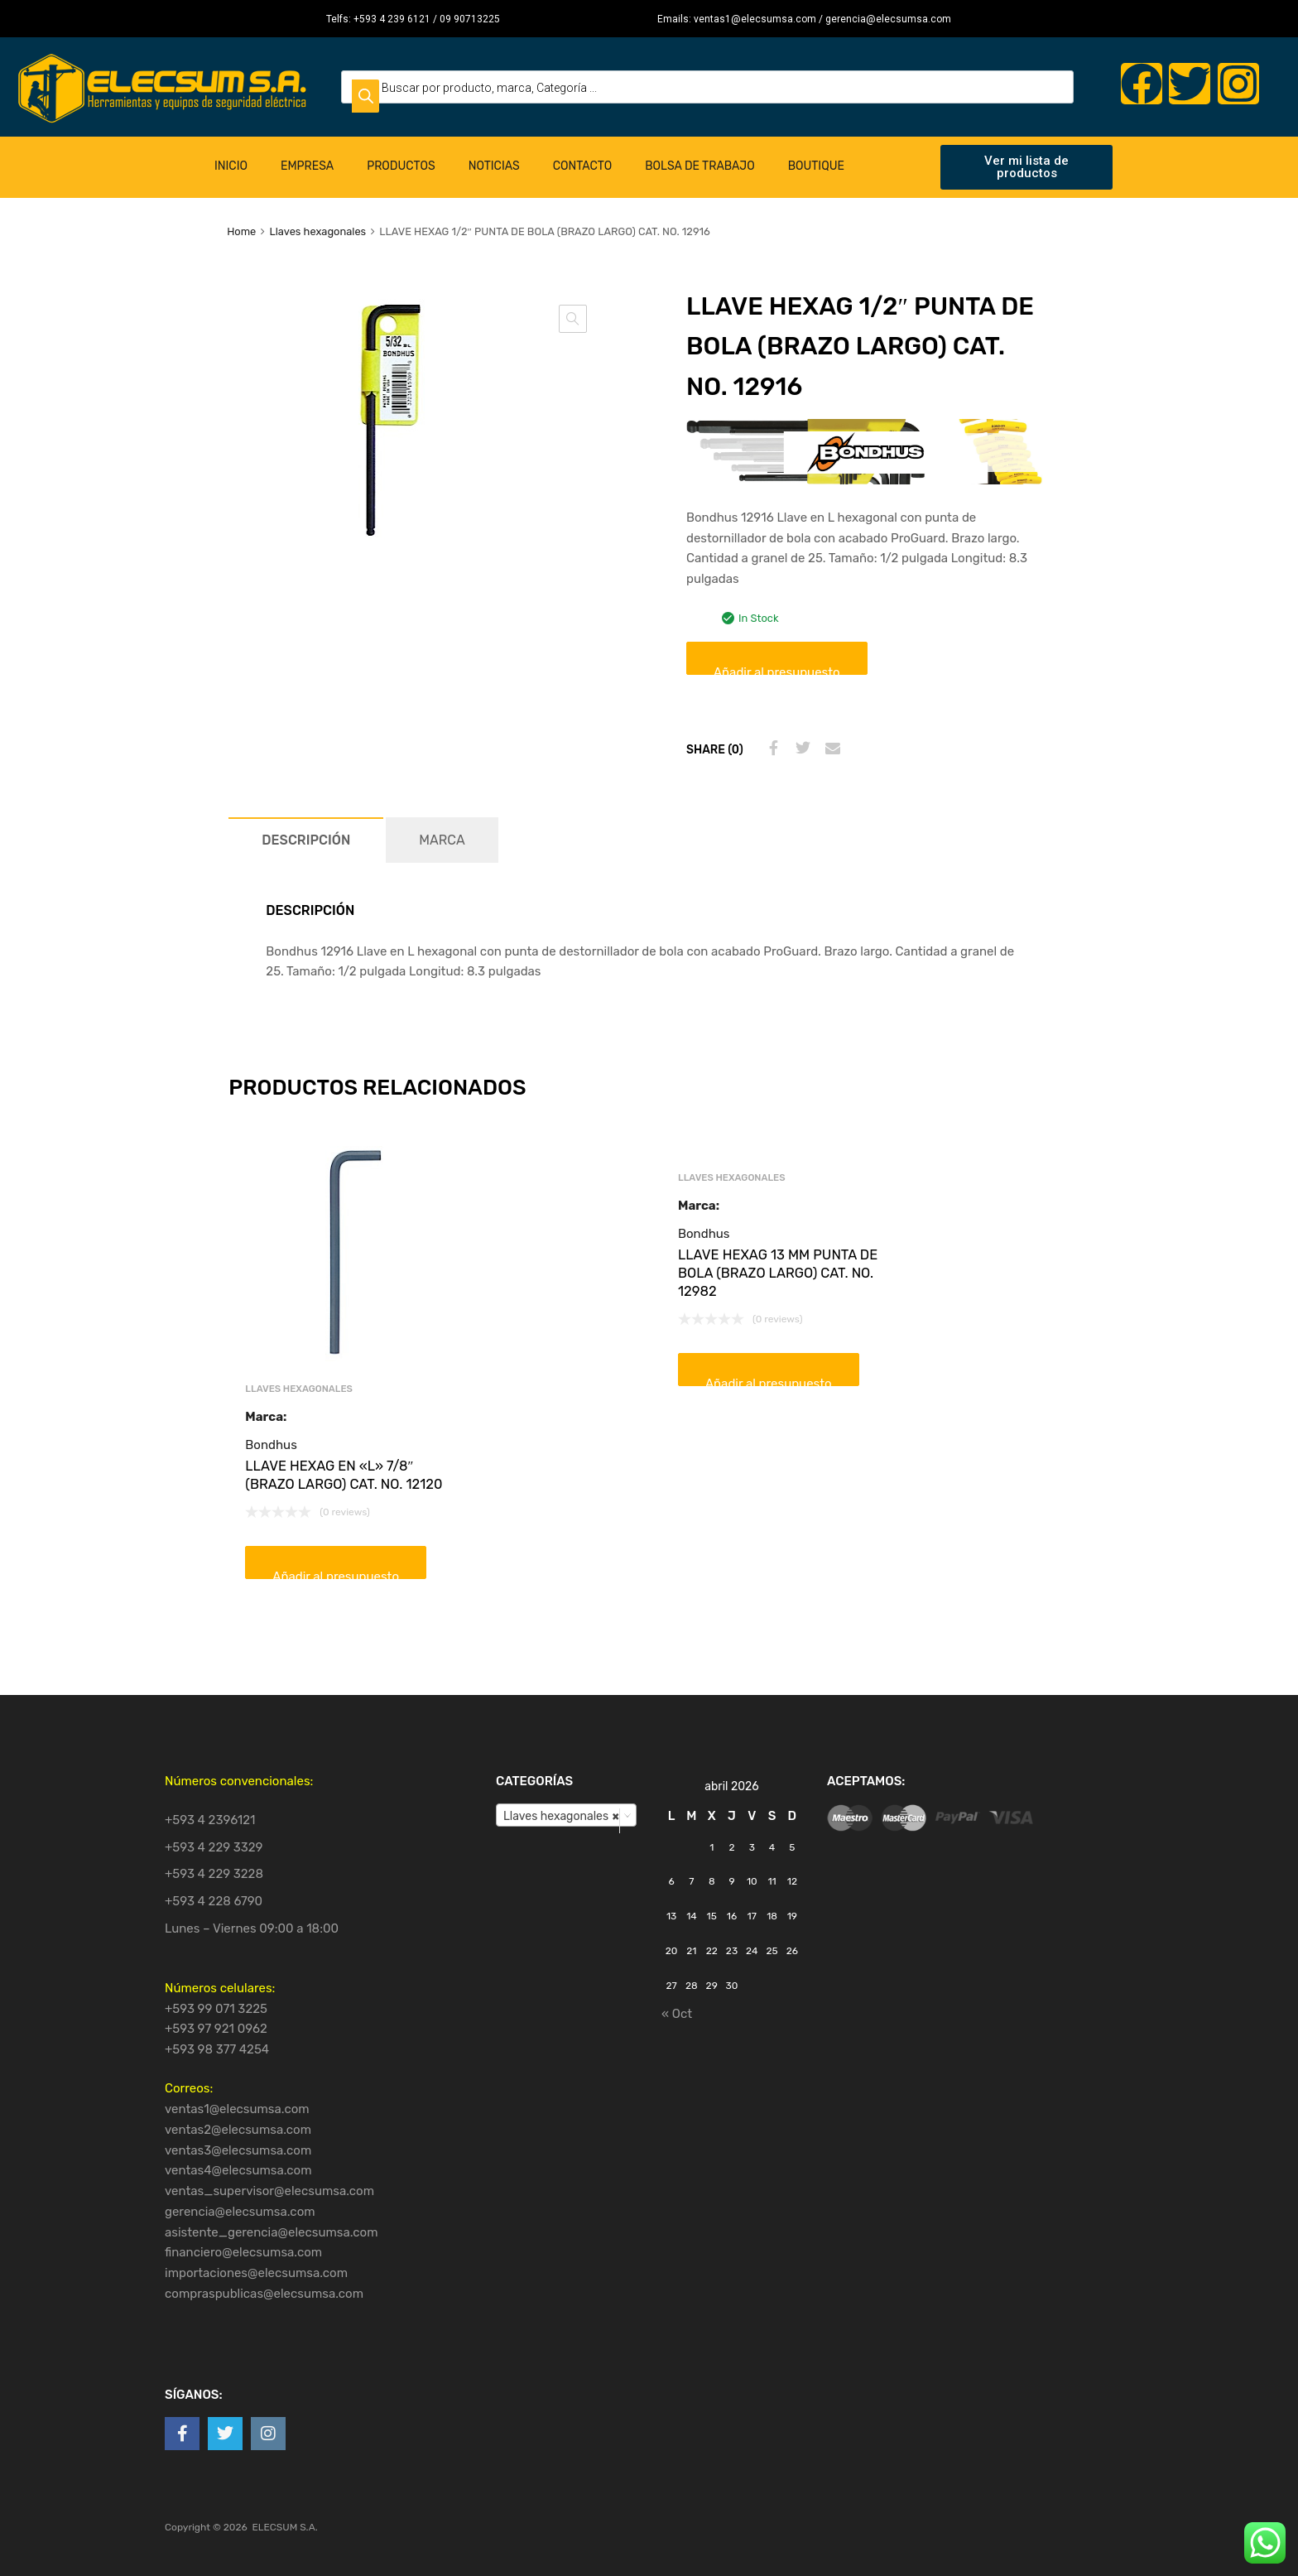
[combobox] (566, 1815)
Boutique (816, 166)
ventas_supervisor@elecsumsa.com (269, 2191)
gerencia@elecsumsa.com (240, 2211)
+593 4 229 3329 (214, 1847)
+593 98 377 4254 (217, 2049)
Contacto (583, 166)
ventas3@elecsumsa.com (238, 2150)
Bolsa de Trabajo (699, 166)
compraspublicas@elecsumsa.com (264, 2293)
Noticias (494, 166)
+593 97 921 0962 (216, 2028)
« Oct (676, 2013)
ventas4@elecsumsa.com (238, 2170)
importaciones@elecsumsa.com (256, 2272)
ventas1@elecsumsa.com (237, 2109)
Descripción (306, 840)
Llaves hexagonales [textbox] (561, 1815)
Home (241, 231)
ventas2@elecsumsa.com (238, 2129)
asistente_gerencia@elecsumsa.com (271, 2232)
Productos (401, 166)
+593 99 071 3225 (216, 2008)
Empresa (307, 166)
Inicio (231, 166)
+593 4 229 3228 (214, 1873)
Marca (441, 840)
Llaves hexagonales (317, 231)
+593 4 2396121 (210, 1820)
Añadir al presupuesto (777, 670)
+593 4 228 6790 (213, 1901)
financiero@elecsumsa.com (243, 2252)
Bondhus (270, 1444)
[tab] (305, 840)
